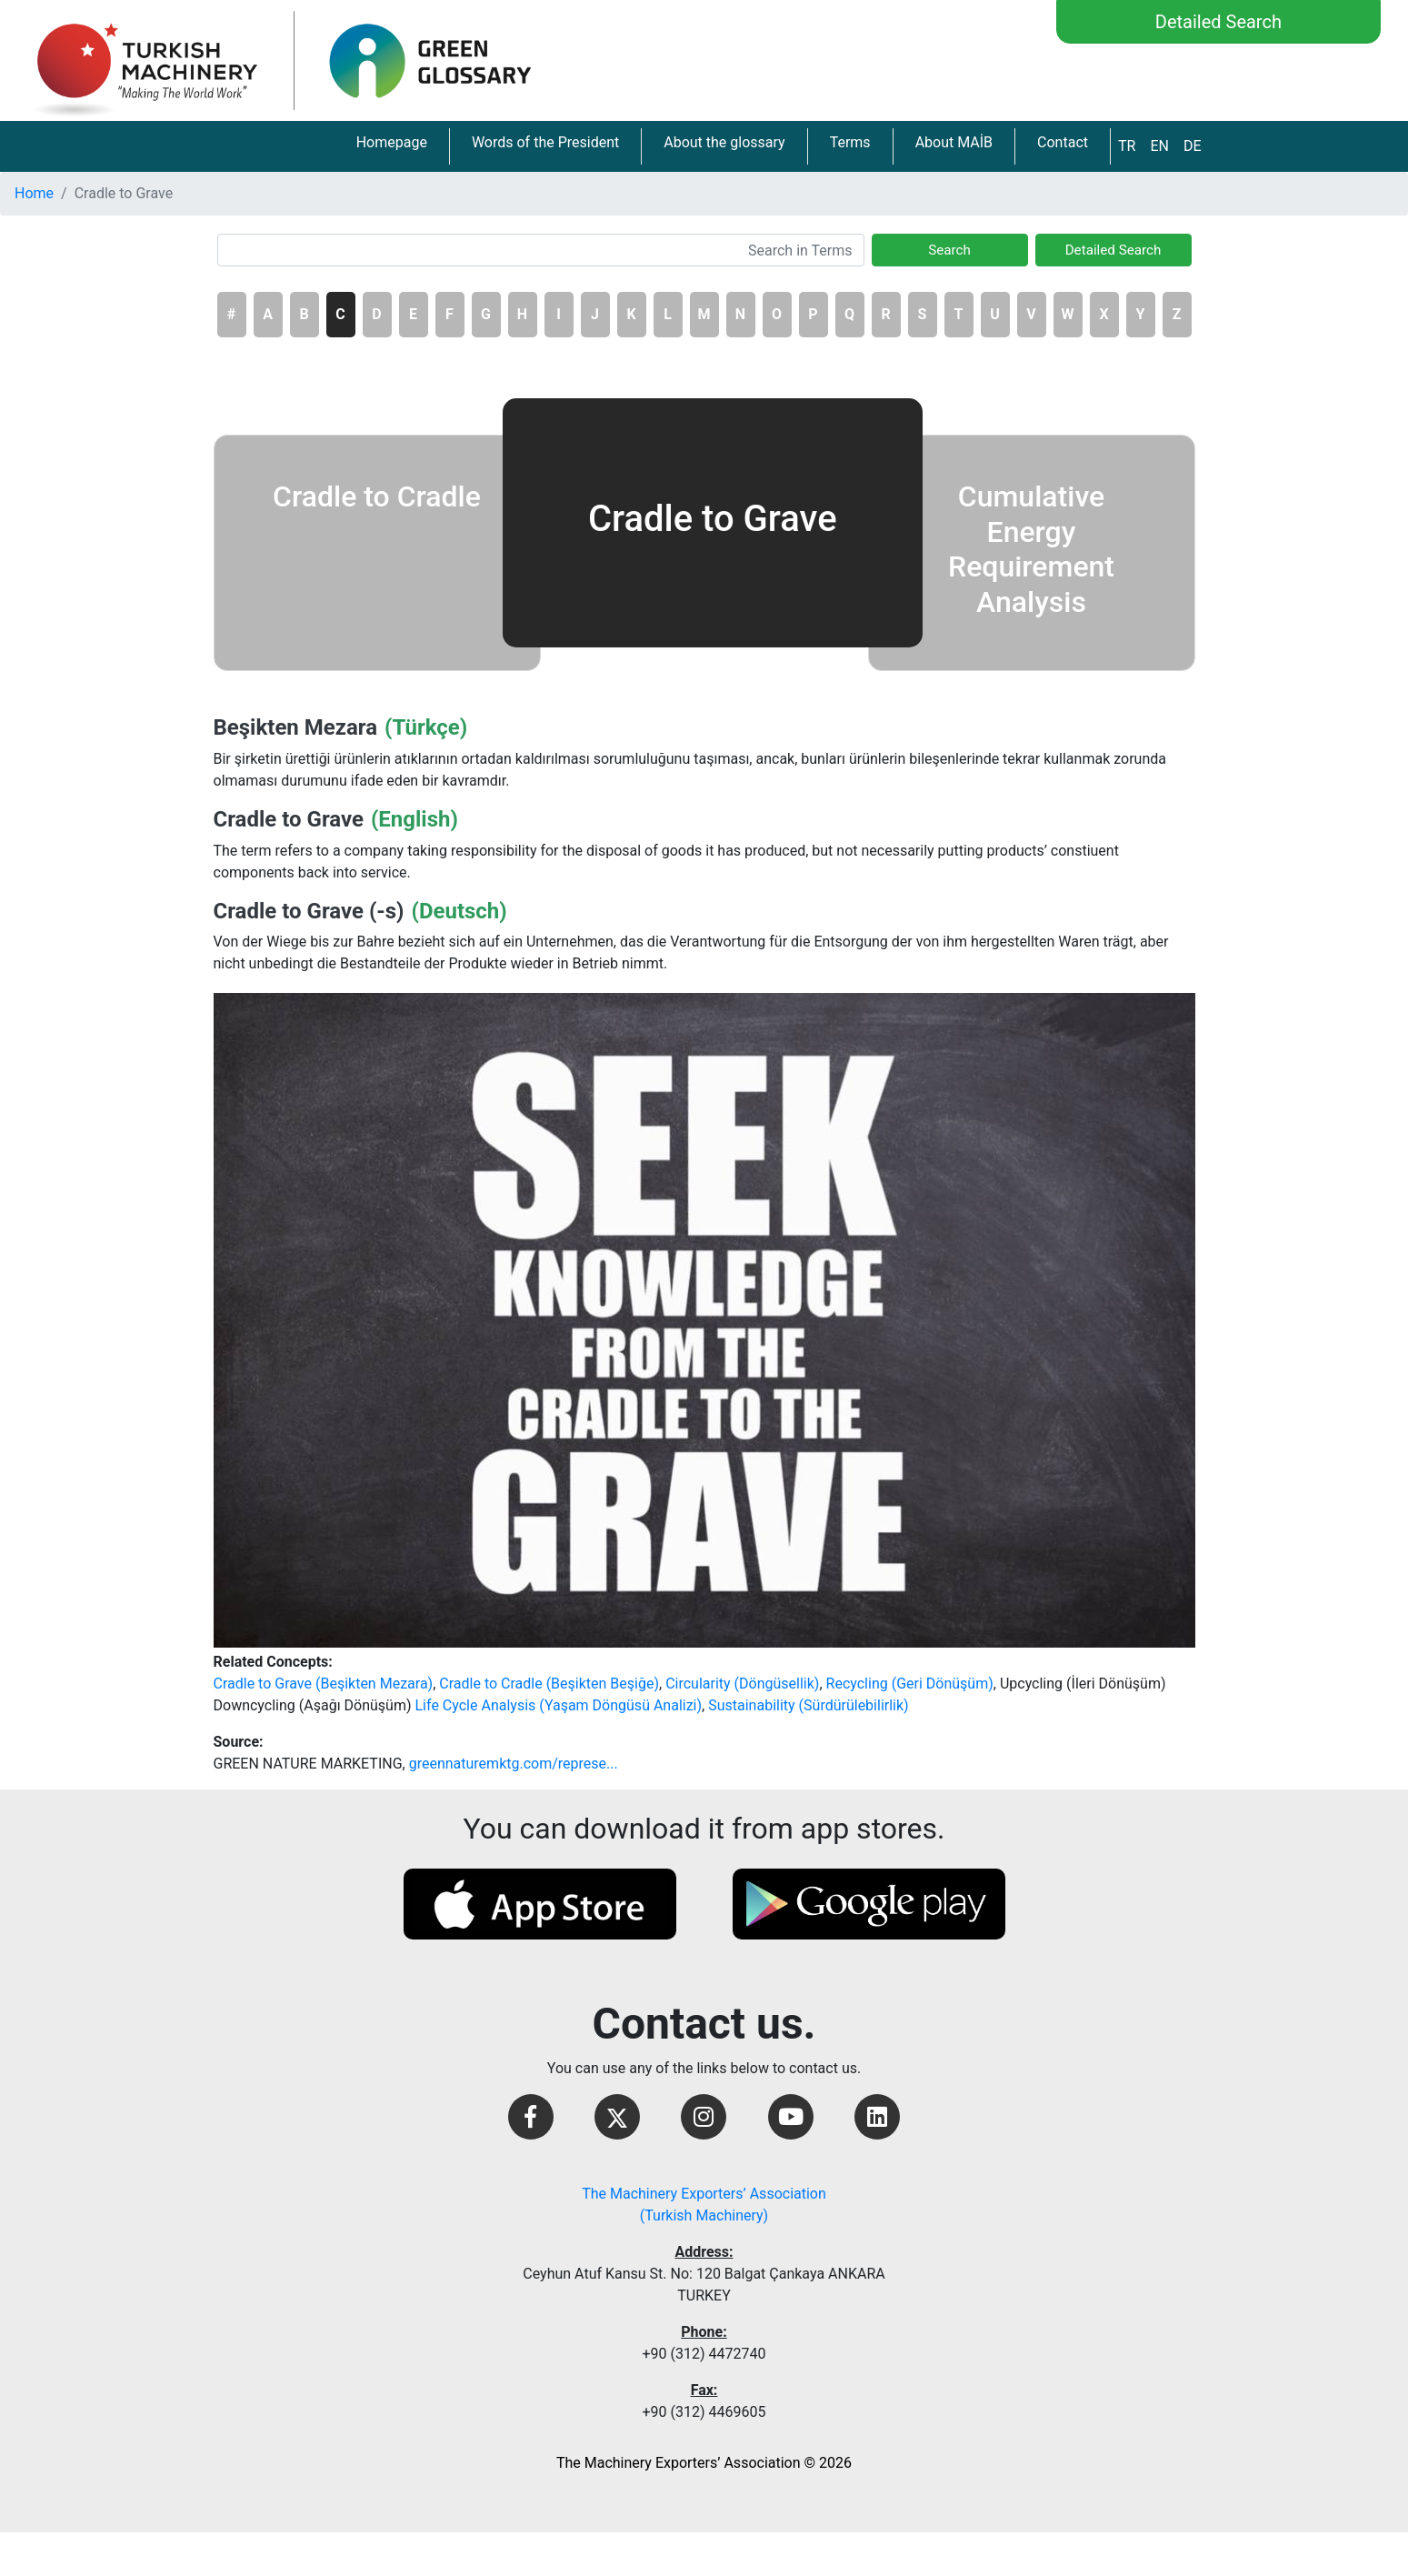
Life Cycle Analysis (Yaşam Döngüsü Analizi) (559, 1705)
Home (34, 193)
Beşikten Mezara (296, 727)
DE (1192, 146)
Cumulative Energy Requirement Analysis (1031, 548)
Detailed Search (1218, 22)
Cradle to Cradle (377, 496)
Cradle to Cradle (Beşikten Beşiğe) (549, 1683)
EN (1159, 146)
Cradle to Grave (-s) (309, 911)
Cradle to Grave (289, 819)
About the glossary (724, 142)
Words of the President (545, 142)
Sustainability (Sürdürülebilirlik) (808, 1705)
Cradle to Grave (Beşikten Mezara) (324, 1683)
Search (949, 250)
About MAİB (954, 142)
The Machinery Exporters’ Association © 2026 (704, 2462)
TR (1126, 146)
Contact (1062, 142)
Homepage (391, 142)
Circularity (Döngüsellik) (742, 1683)
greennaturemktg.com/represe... (513, 1763)
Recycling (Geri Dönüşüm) (910, 1683)
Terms (850, 142)
